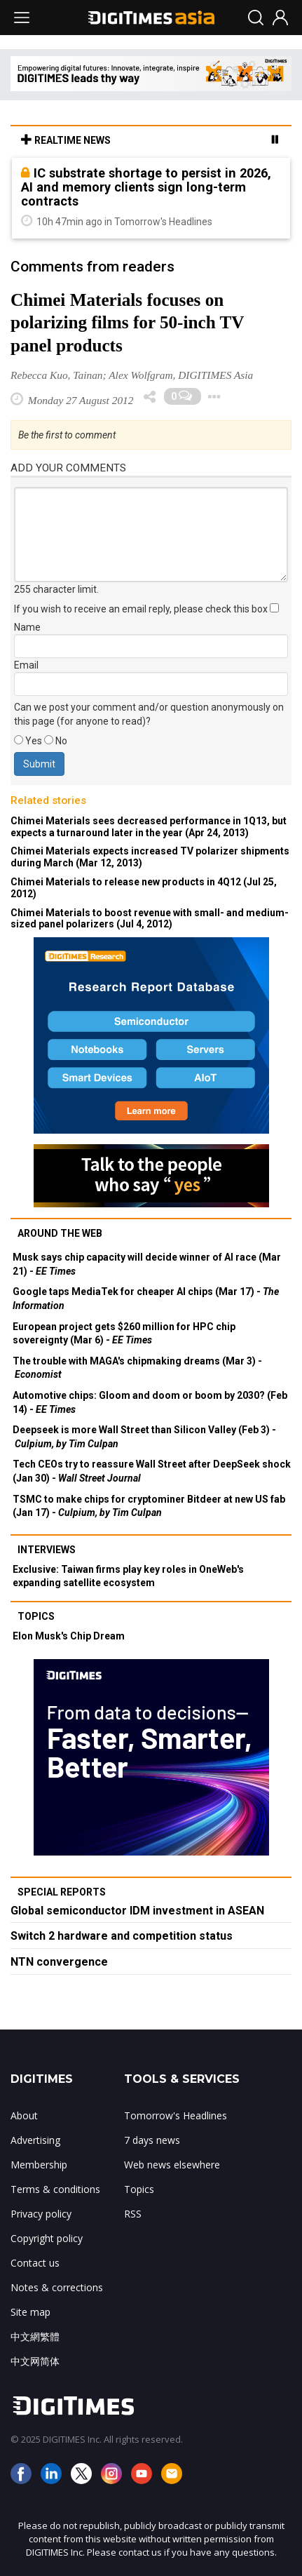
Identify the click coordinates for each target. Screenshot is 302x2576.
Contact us (35, 2262)
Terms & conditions (55, 2189)
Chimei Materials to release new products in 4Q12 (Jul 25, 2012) (144, 887)
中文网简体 (35, 2361)
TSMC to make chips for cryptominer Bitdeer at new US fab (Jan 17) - (149, 1506)
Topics (36, 1616)
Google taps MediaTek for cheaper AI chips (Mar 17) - (146, 1298)
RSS (133, 2213)
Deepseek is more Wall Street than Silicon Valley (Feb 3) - (144, 1436)
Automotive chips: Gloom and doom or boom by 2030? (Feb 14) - (150, 1402)
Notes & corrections (57, 2287)
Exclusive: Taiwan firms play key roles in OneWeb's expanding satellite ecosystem (128, 1576)
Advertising (35, 2140)
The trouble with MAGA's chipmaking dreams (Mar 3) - (137, 1368)
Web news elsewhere (172, 2164)
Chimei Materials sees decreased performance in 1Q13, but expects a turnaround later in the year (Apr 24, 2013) (149, 826)
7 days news (152, 2140)
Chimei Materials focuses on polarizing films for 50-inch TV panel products (127, 323)
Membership (39, 2164)
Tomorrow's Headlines (175, 2115)
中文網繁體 (35, 2336)
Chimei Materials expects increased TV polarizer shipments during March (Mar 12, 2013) (150, 856)
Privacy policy (41, 2213)
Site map (30, 2312)
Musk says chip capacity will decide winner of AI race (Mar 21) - (147, 1264)
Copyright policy (47, 2238)
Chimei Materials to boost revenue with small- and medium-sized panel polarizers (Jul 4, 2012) (150, 918)
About (24, 2115)
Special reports (62, 1892)
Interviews (47, 1549)
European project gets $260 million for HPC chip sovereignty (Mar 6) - (124, 1333)
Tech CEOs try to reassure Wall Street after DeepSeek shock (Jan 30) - (152, 1471)
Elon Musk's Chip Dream (69, 1636)
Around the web (60, 1233)
